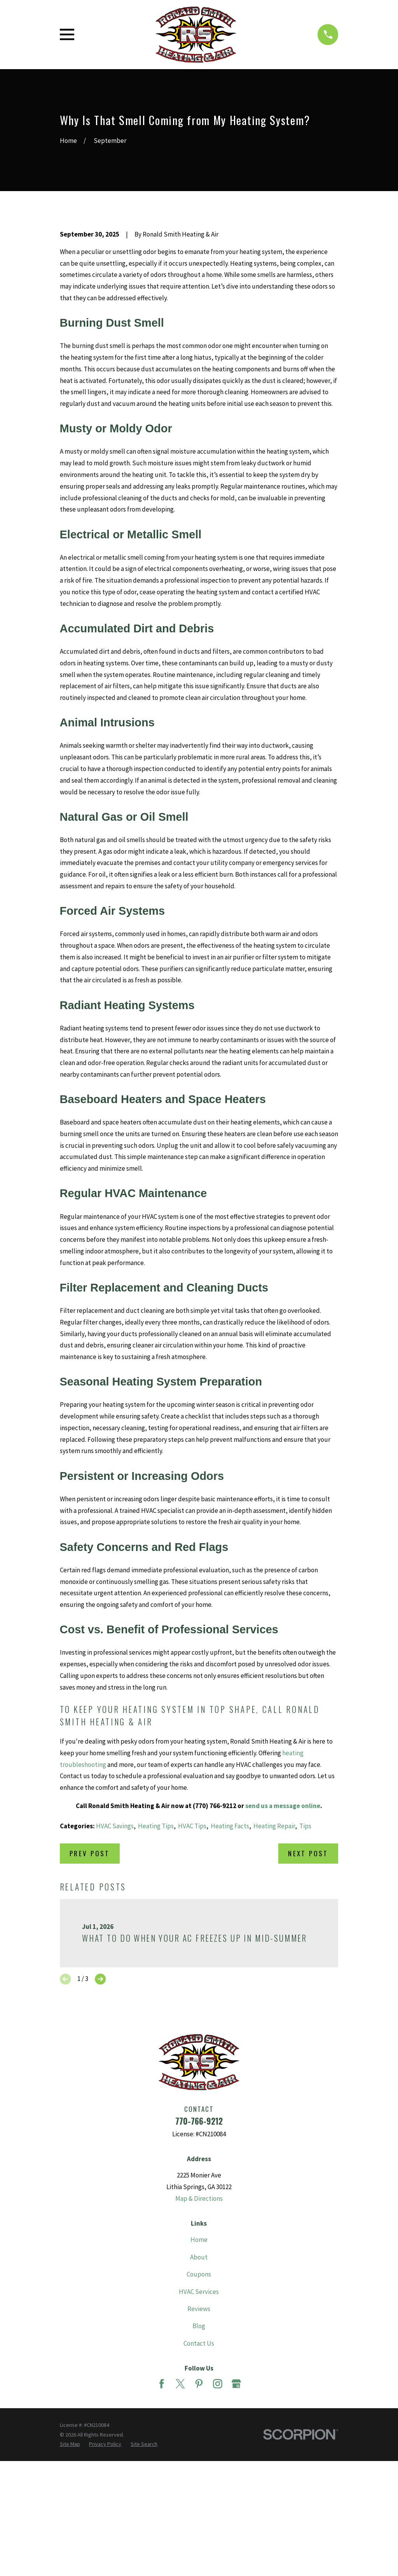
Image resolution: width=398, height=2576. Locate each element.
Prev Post (90, 1985)
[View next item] (100, 2111)
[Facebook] (161, 2515)
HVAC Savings (115, 1958)
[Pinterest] (199, 2515)
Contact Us (198, 2475)
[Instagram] (217, 2515)
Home (199, 2372)
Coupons (199, 2406)
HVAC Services (199, 2423)
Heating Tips (156, 1958)
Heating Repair (274, 1958)
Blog (198, 2458)
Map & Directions (199, 2330)
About (199, 2389)
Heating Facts (230, 1958)
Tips (305, 1958)
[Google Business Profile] (236, 2515)
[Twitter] (180, 2515)
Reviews (198, 2441)
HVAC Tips (192, 1958)
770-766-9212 (199, 2253)
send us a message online (282, 1938)
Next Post (308, 1985)
